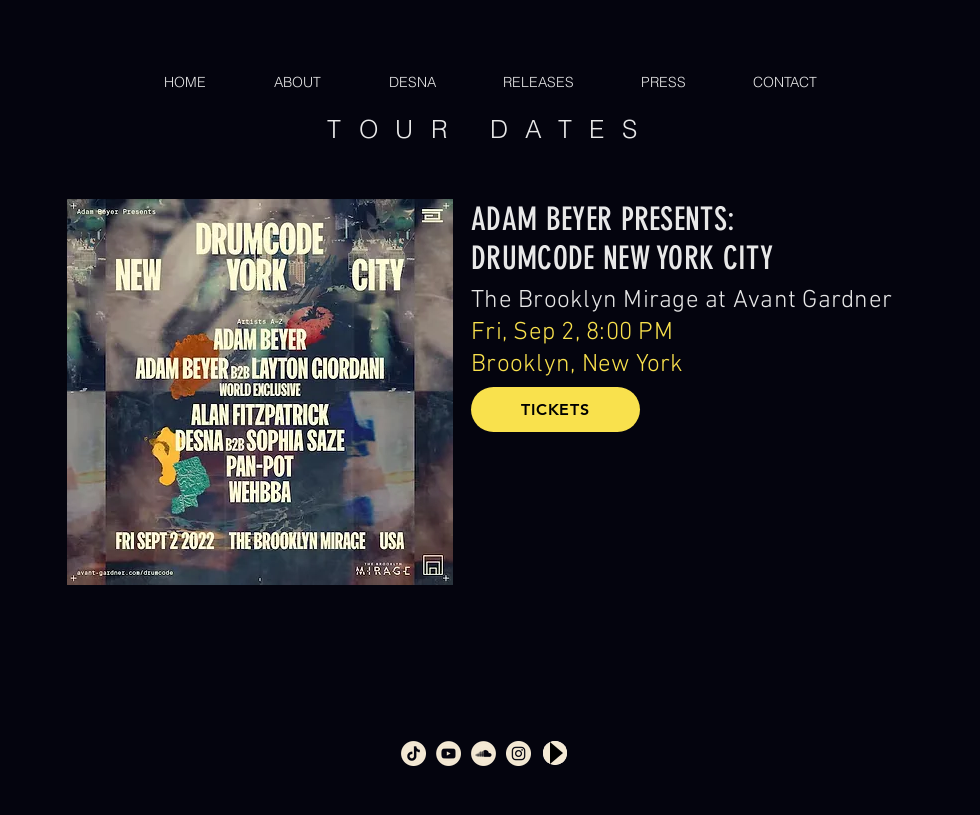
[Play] (555, 753)
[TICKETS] (555, 409)
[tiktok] (413, 753)
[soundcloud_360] (483, 753)
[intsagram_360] (518, 753)
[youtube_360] (448, 753)
